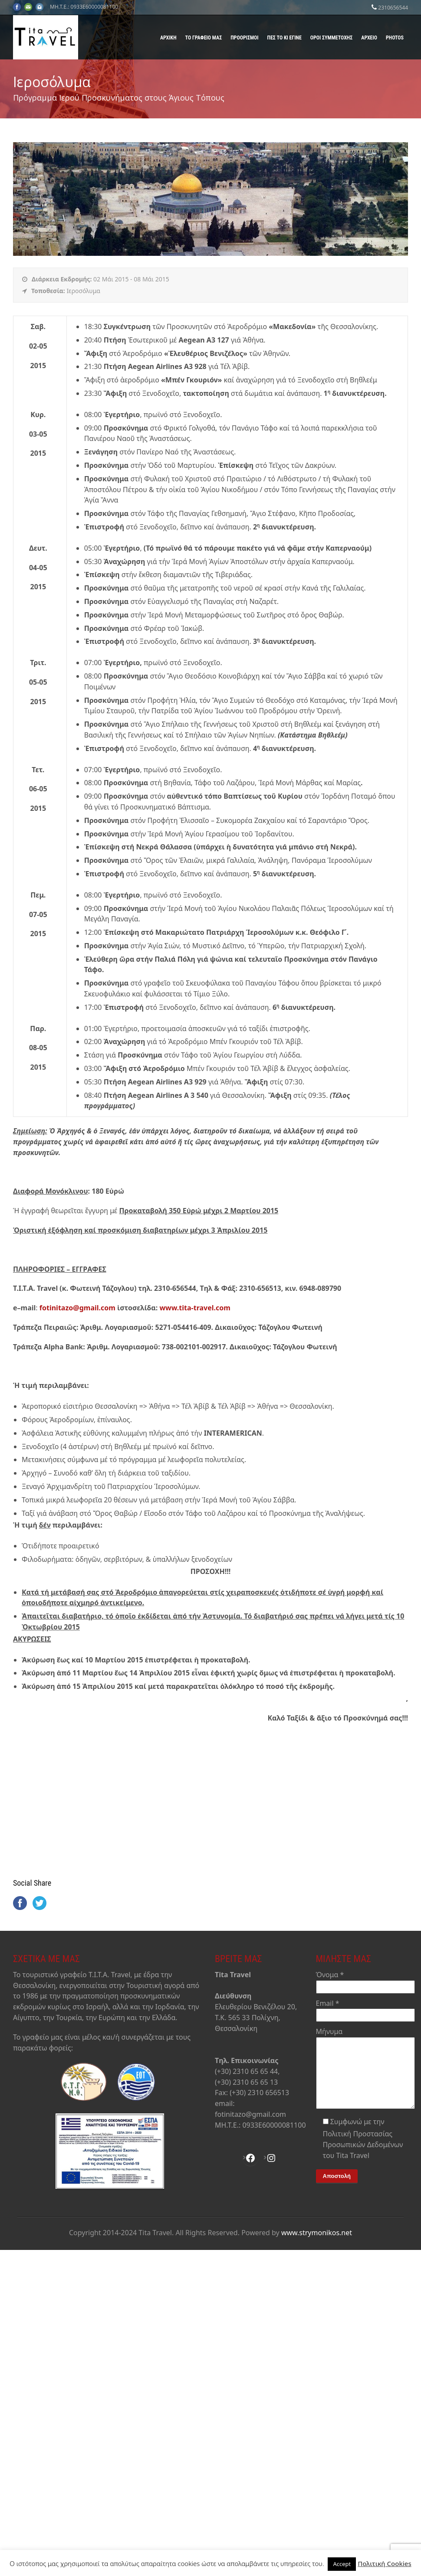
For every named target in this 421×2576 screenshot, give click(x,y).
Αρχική (168, 38)
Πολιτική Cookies (384, 2563)
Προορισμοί (244, 38)
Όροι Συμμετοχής (331, 38)
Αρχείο (369, 38)
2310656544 (393, 7)
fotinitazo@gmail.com (77, 1307)
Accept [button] (342, 2564)
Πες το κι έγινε (284, 38)
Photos (395, 38)
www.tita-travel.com (194, 1307)
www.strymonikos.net (316, 2235)
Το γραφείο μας (203, 38)
